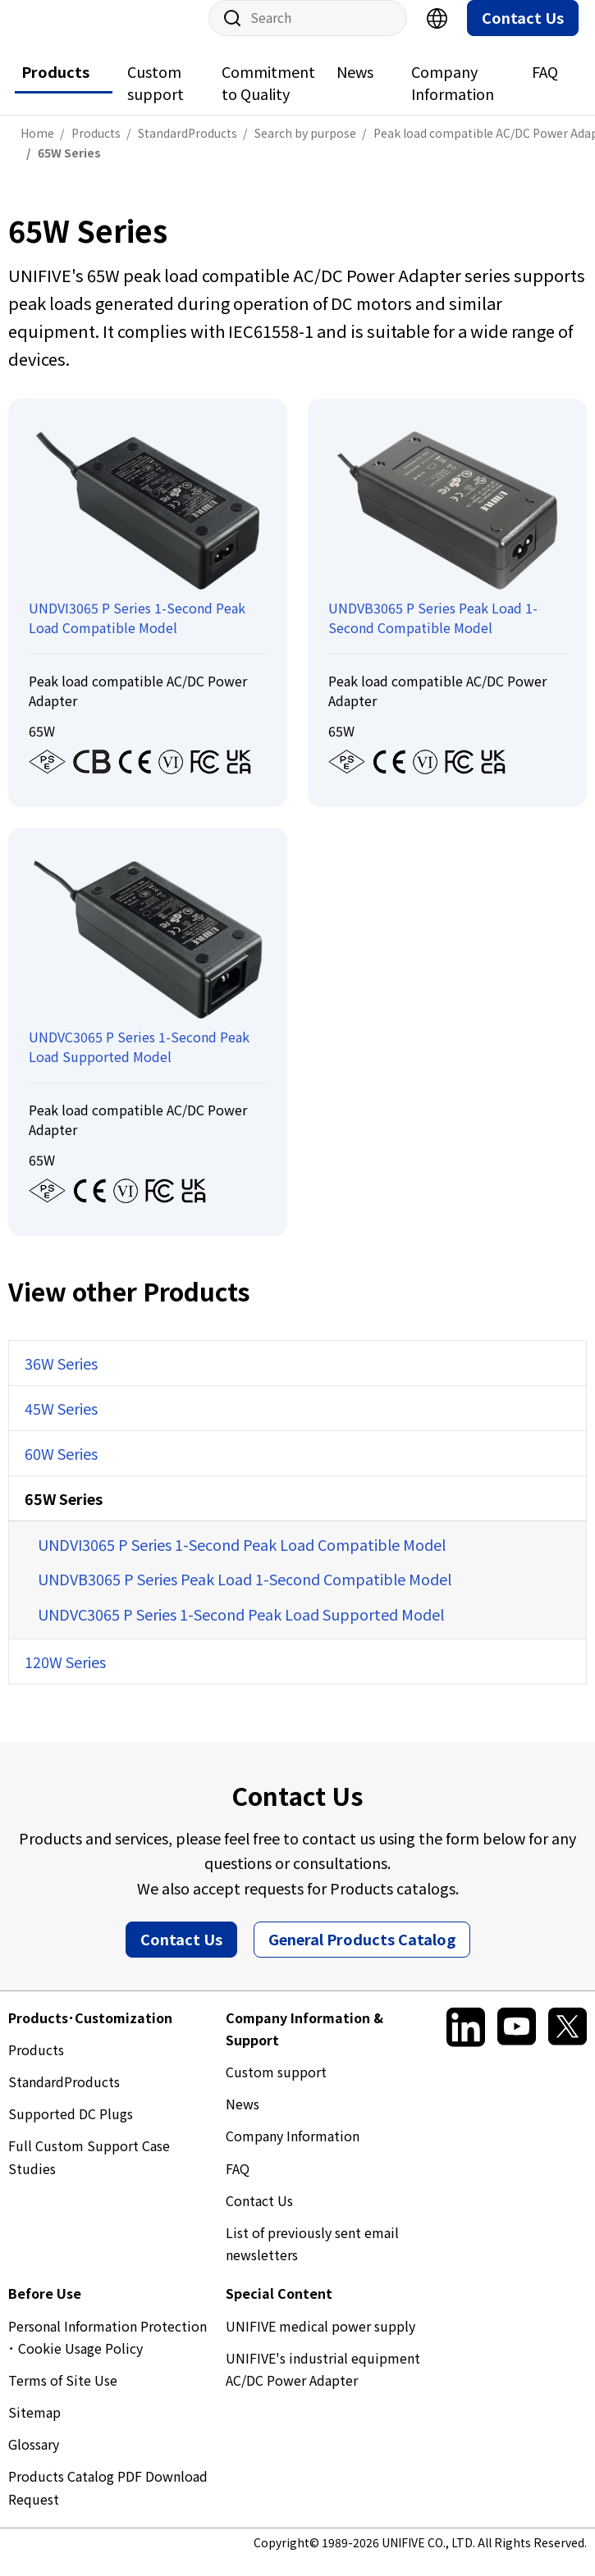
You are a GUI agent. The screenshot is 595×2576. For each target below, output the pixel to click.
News (354, 87)
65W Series (64, 1514)
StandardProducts (64, 2098)
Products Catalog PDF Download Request (108, 2503)
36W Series (61, 1379)
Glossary (33, 2460)
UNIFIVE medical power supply (320, 2342)
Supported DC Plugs (70, 2130)
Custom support (155, 99)
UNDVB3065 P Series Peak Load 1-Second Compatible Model (244, 1595)
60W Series (61, 1469)
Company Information (452, 99)
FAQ (545, 87)
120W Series (65, 1678)
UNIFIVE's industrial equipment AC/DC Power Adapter (323, 2385)
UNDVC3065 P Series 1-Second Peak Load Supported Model (241, 1630)
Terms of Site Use (62, 2396)
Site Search (226, 34)
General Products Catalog (361, 1955)
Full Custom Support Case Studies (89, 2173)
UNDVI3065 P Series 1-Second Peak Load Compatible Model (242, 1560)
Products (55, 87)
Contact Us (523, 33)
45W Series (61, 1424)
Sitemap (34, 2428)
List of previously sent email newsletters (312, 2260)
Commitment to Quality (268, 99)
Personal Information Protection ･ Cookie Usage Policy (107, 2353)
